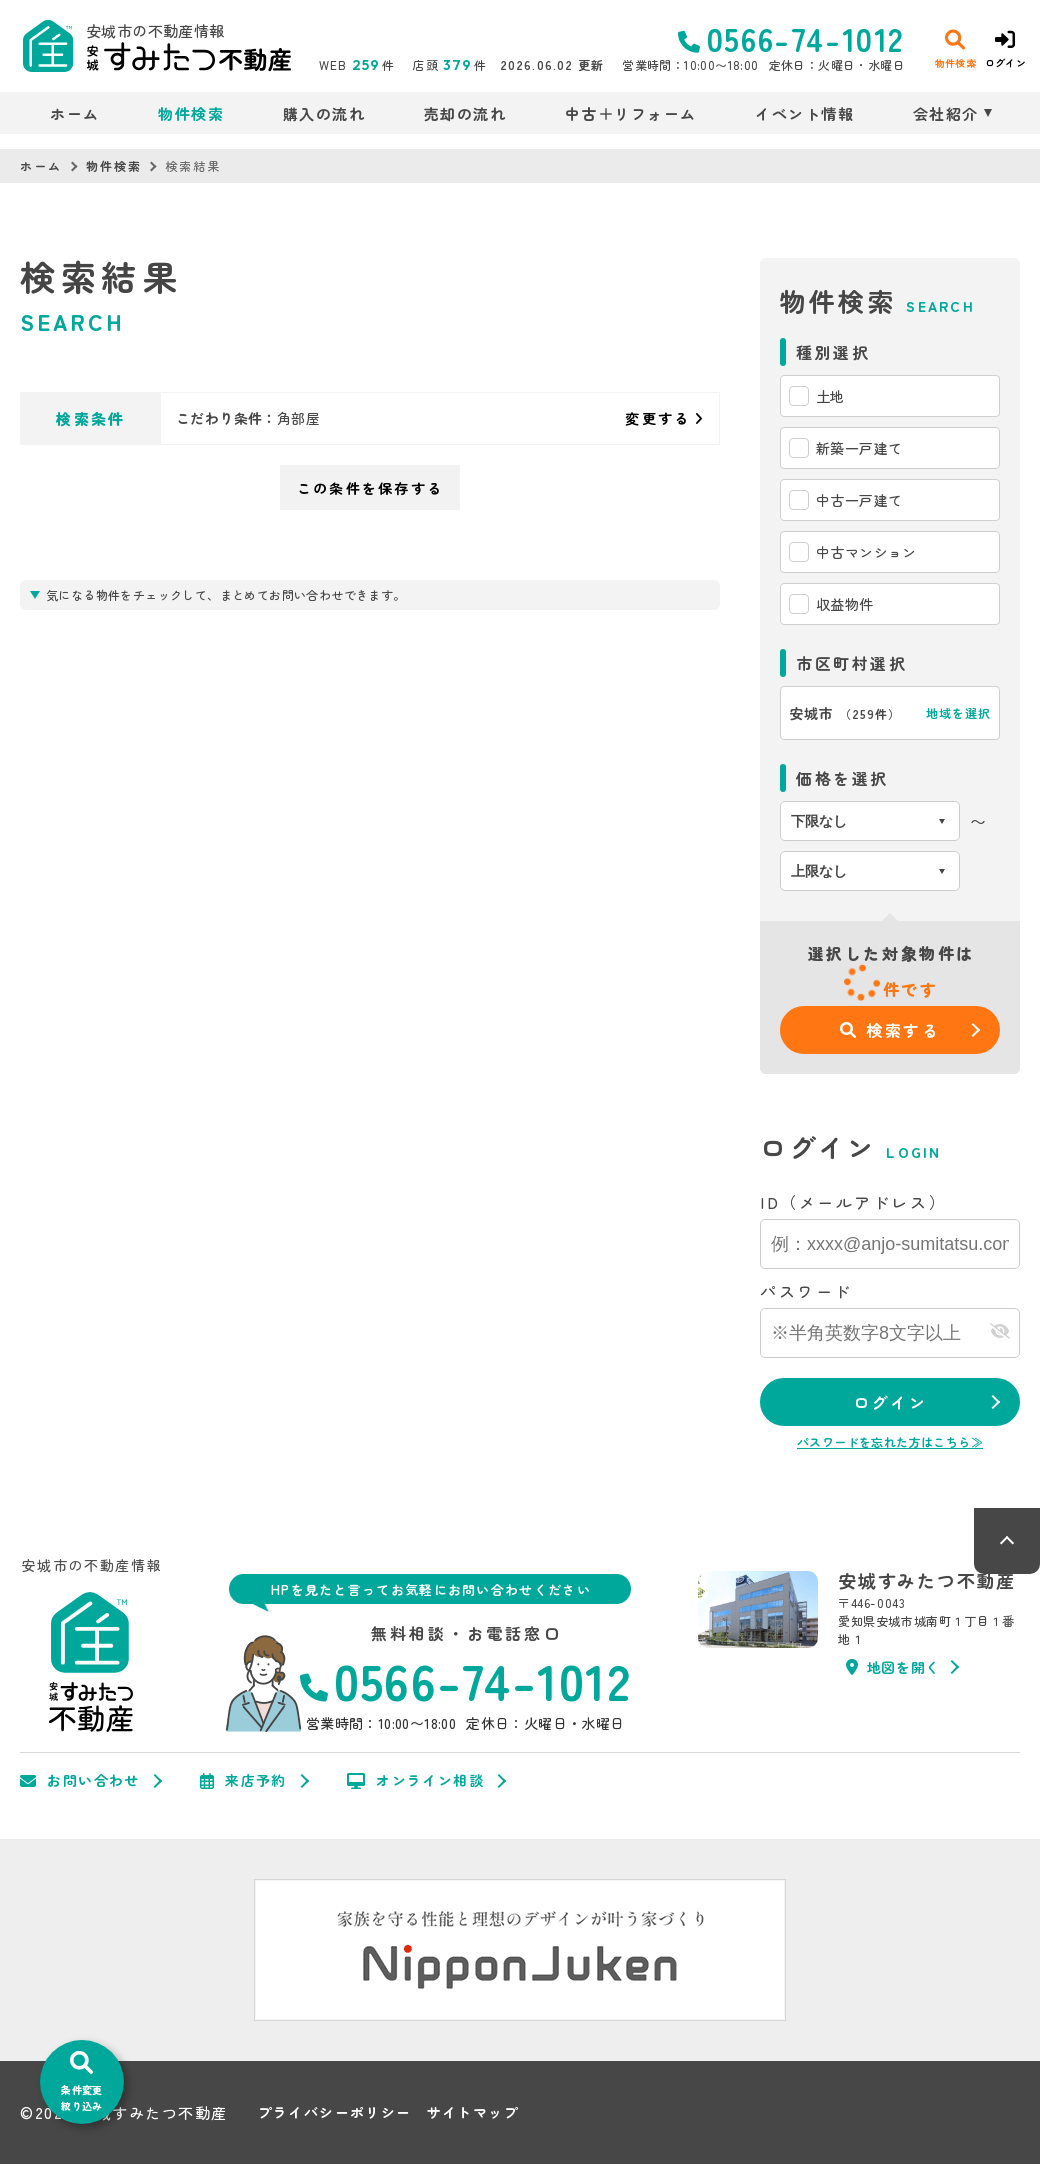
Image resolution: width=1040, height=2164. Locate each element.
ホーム (75, 113)
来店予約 (243, 1781)
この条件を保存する (370, 488)
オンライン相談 (415, 1781)
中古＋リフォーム (631, 113)
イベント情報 (804, 113)
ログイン (890, 1402)
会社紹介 (946, 113)
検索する (890, 1030)
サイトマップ (473, 2112)
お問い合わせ (80, 1781)
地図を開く (893, 1667)
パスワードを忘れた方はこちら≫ (890, 1441)
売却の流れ (465, 113)
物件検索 (191, 113)
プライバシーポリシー (335, 2112)
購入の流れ (324, 113)
